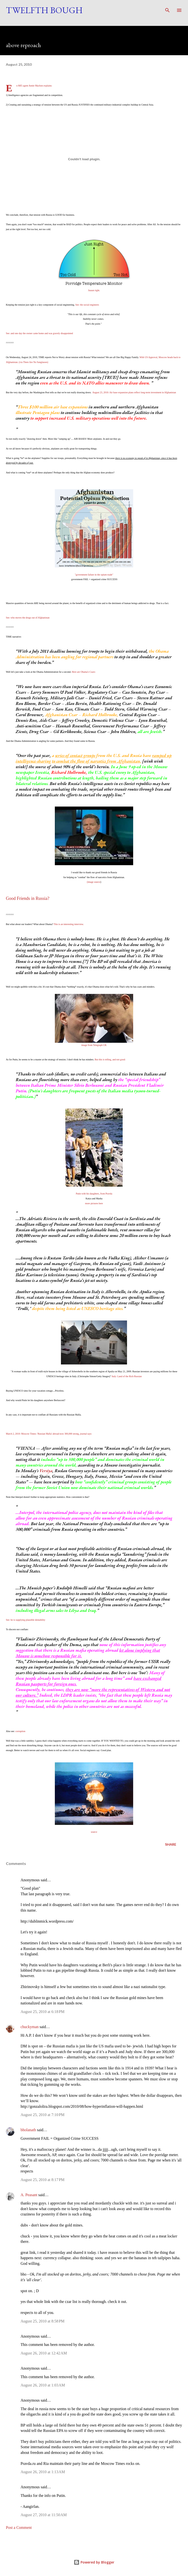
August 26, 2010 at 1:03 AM (43, 2385)
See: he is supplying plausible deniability (25, 1619)
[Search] (167, 9)
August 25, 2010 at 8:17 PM (42, 2180)
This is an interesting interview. (69, 924)
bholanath (28, 2130)
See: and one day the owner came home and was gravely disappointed (39, 333)
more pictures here (94, 1203)
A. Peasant (29, 2195)
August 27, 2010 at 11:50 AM (44, 2515)
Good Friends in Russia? (27, 898)
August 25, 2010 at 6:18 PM (42, 2012)
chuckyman (30, 2027)
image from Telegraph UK (93, 1045)
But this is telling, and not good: (110, 1059)
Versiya (45, 1470)
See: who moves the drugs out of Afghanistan (27, 617)
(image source (93, 882)
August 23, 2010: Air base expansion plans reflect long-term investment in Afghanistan (133, 392)
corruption (20, 1731)
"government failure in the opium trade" (94, 574)
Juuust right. (94, 290)
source (94, 1832)
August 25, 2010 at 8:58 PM (42, 2321)
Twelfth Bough (44, 10)
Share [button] (170, 1844)
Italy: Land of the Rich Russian (127, 1376)
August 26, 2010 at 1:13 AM (43, 2472)
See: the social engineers (87, 304)
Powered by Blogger (94, 2562)
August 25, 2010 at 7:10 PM (42, 2115)
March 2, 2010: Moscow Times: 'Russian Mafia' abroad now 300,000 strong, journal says (49, 1433)
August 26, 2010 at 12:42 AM (44, 2353)
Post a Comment (19, 2527)
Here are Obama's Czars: (83, 672)
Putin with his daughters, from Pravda (94, 1193)
